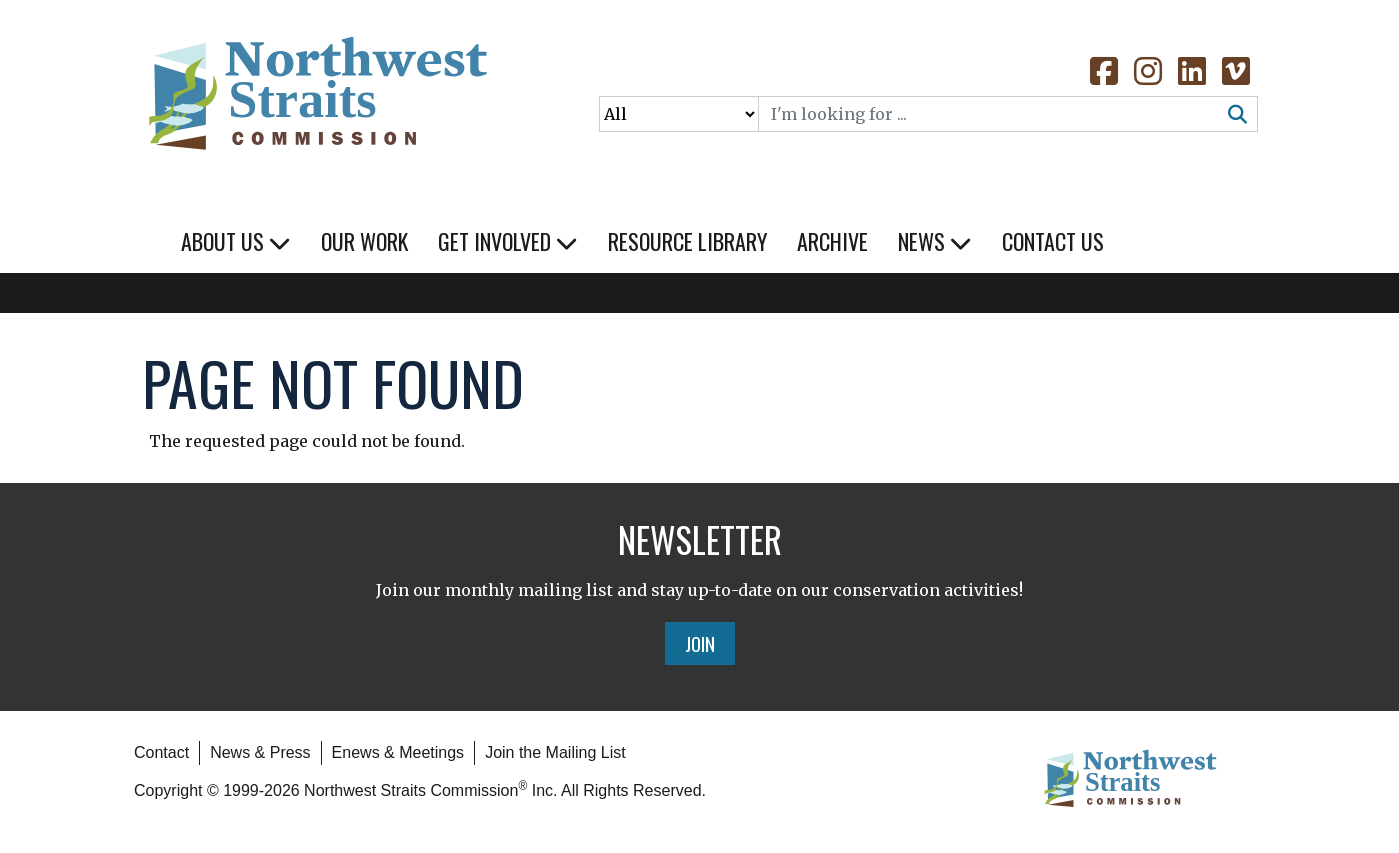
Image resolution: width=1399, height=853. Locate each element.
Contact (161, 752)
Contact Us (1053, 241)
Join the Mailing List (555, 752)
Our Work (364, 241)
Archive (832, 241)
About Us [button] (236, 241)
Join (700, 643)
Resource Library (687, 241)
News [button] (935, 241)
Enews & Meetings (398, 752)
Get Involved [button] (508, 241)
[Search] (989, 114)
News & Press (260, 752)
